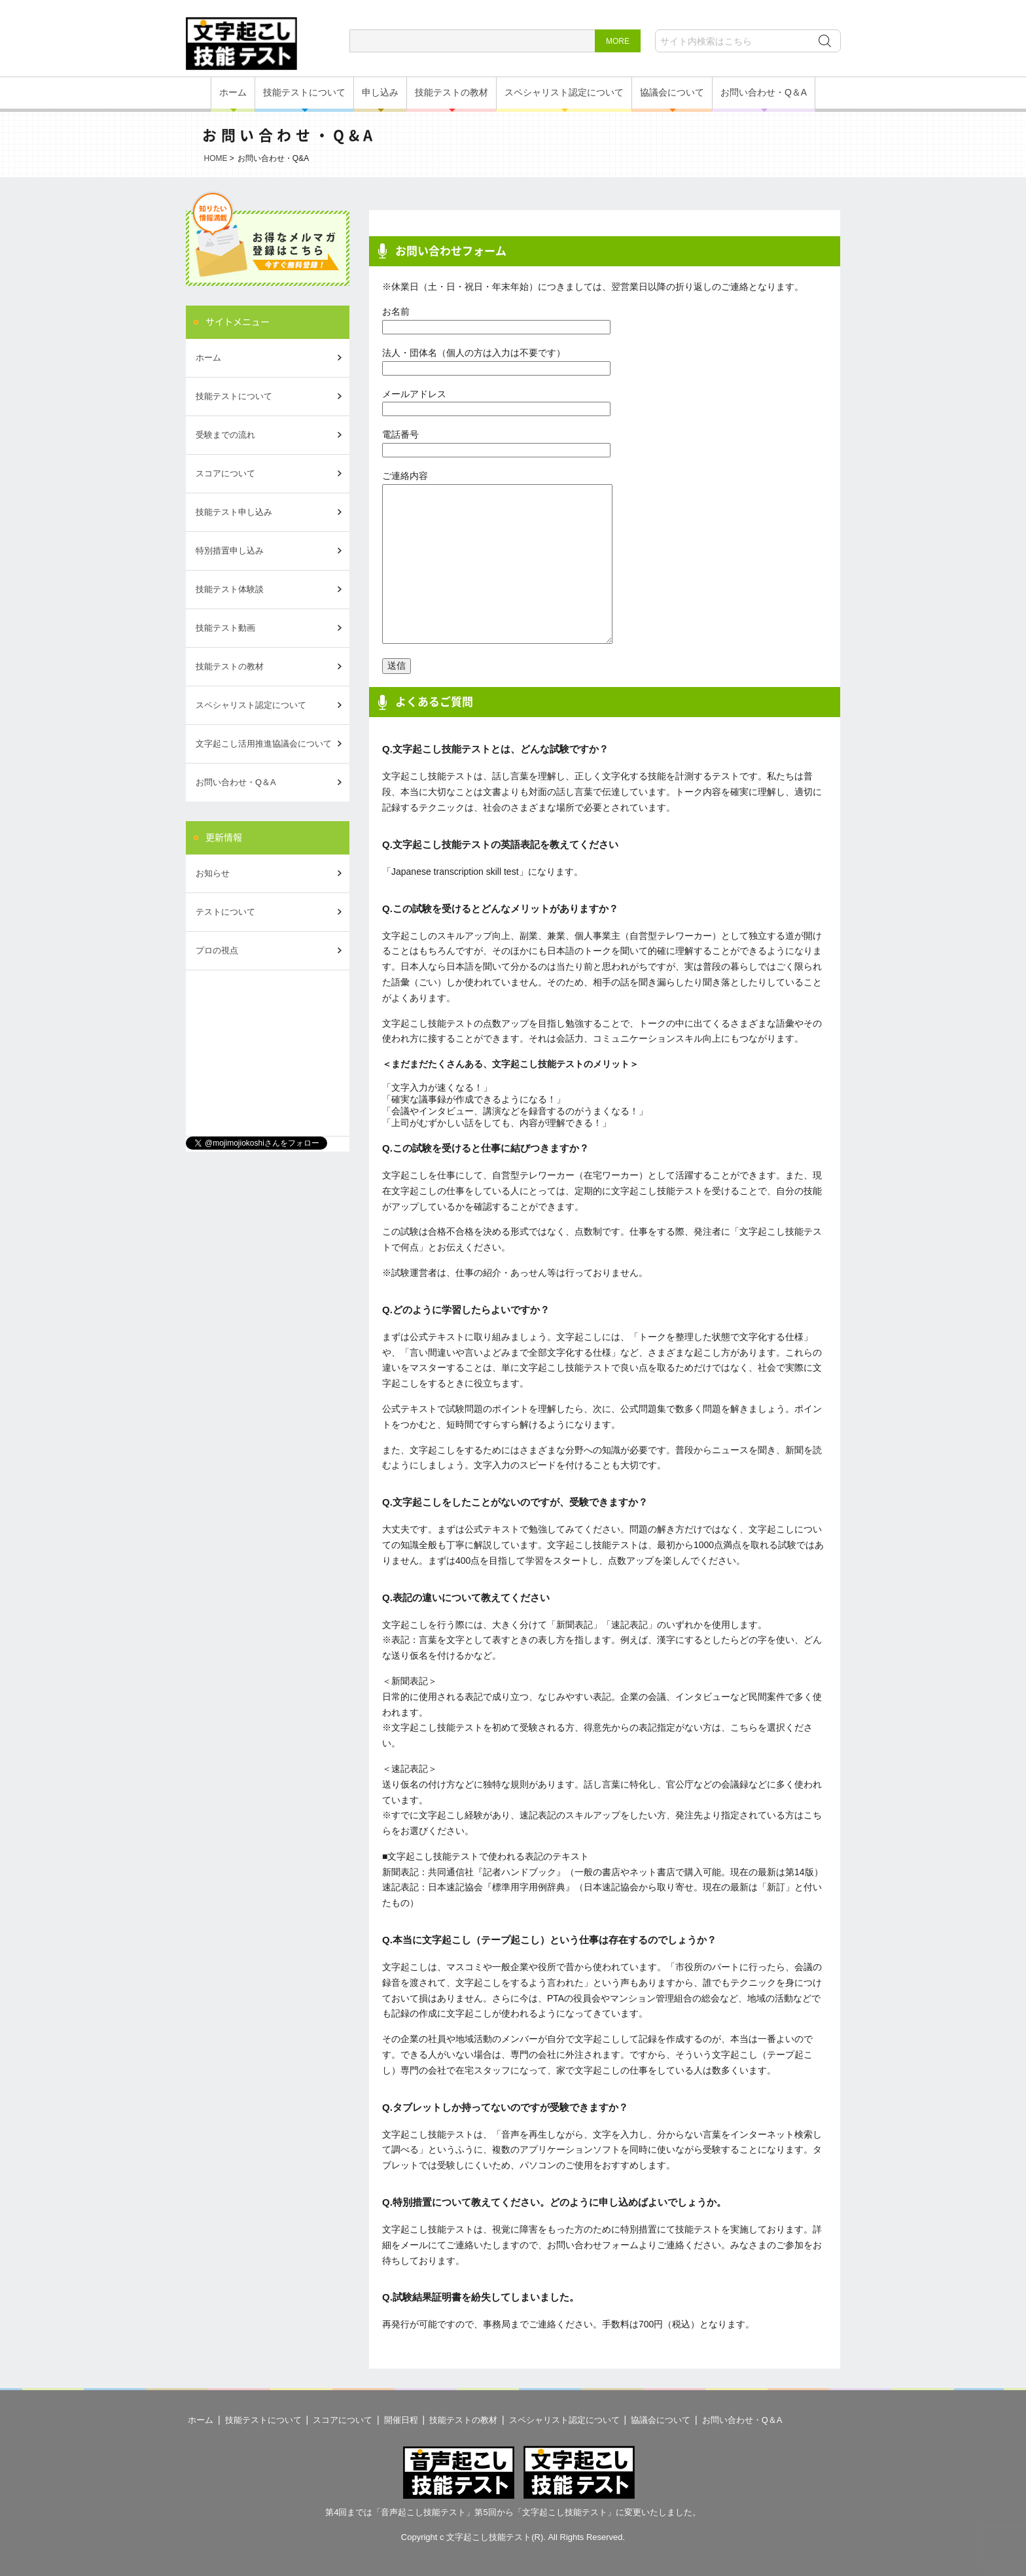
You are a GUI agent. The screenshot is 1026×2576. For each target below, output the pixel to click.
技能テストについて (304, 92)
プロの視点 (217, 950)
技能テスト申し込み (234, 512)
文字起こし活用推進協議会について (264, 744)
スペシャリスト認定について (564, 92)
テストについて (225, 912)
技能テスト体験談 (230, 589)
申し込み (380, 92)
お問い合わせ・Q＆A (763, 92)
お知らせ (213, 873)
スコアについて (225, 473)
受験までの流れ (225, 435)
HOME (216, 158)
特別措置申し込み (230, 551)
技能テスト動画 (225, 628)
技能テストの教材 (451, 92)
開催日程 (401, 2420)
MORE (617, 41)
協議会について (672, 92)
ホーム (233, 92)
